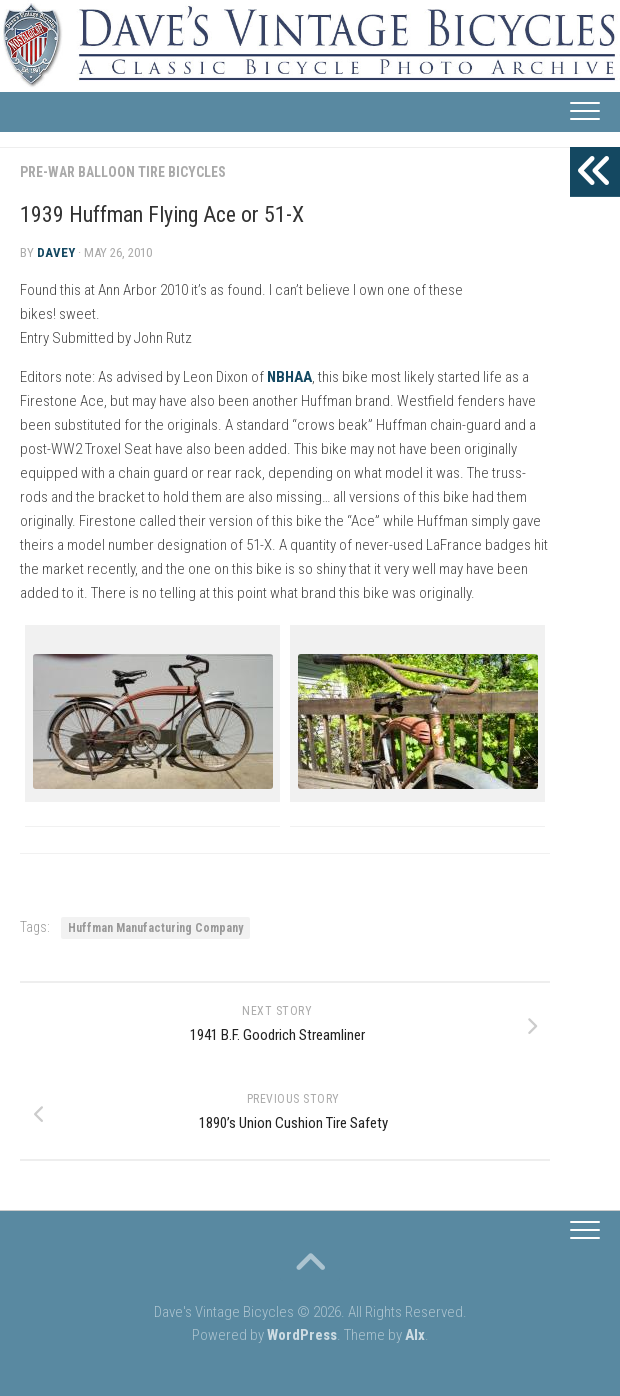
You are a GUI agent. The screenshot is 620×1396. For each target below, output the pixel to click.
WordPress (302, 1335)
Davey (56, 252)
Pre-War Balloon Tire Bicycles (123, 172)
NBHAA (289, 377)
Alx (415, 1335)
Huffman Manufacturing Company (155, 928)
